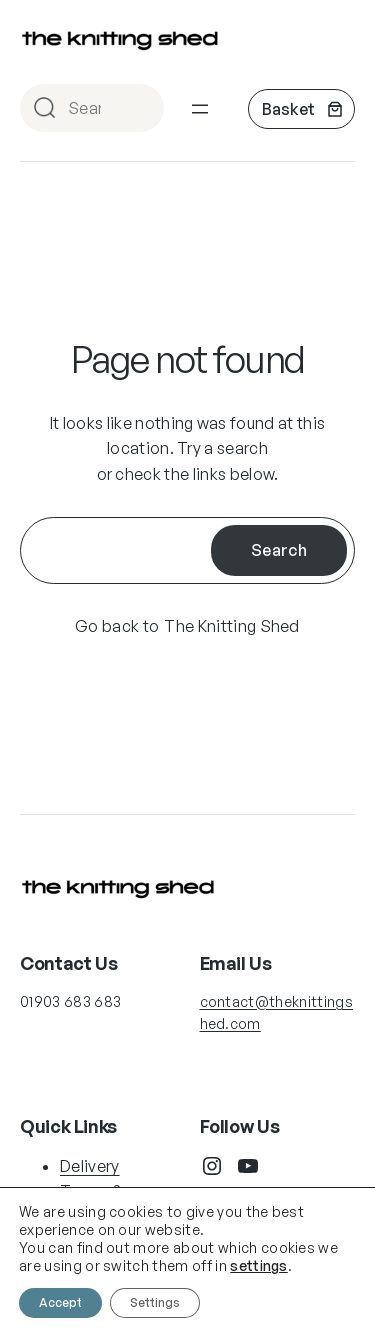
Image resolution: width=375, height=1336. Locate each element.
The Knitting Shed (231, 626)
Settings (155, 1302)
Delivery (90, 1166)
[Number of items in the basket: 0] (301, 109)
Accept (60, 1302)
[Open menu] (200, 109)
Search (140, 109)
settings (259, 1265)
